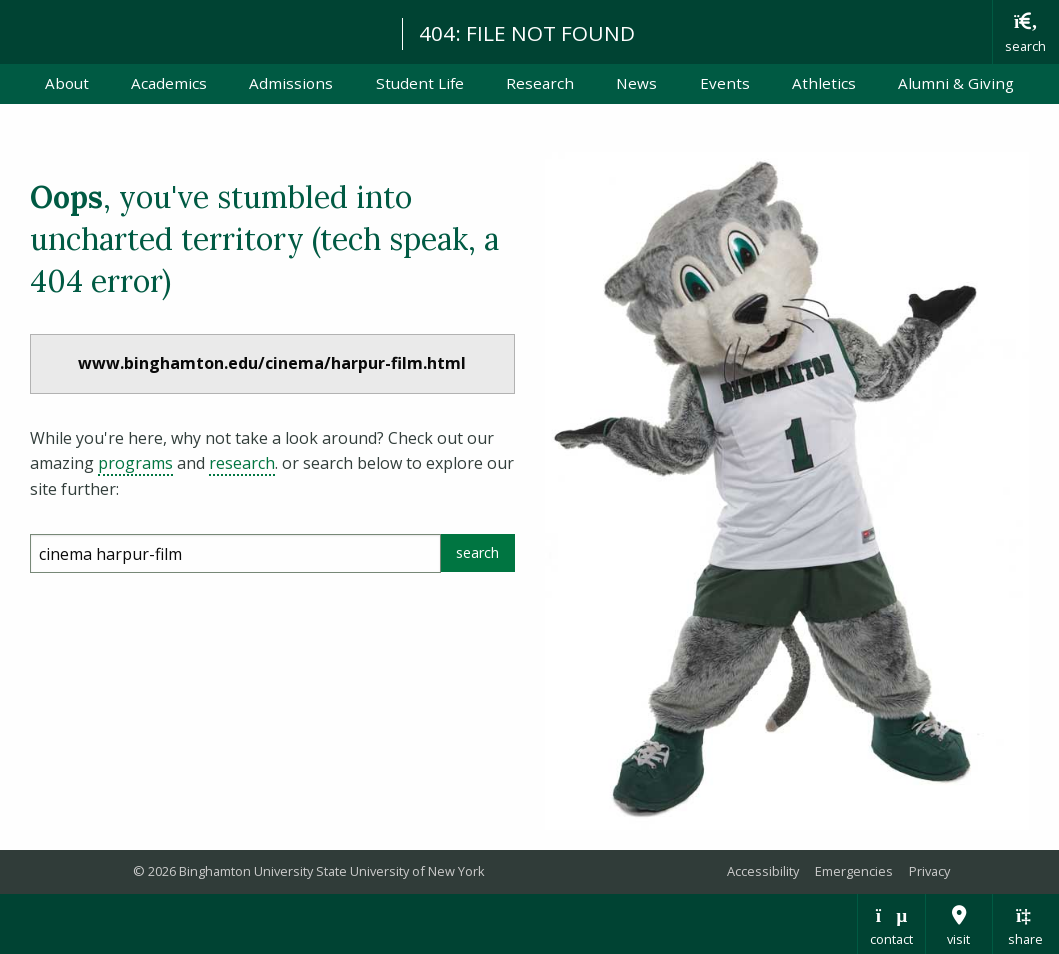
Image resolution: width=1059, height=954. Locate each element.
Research (540, 83)
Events (725, 83)
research (242, 463)
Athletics (824, 83)
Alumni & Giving (956, 83)
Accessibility (763, 871)
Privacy (929, 871)
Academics (169, 83)
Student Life (420, 83)
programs (135, 463)
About (67, 83)
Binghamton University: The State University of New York (192, 30)
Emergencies (854, 871)
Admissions (291, 83)
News (636, 83)
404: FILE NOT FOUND (527, 33)
